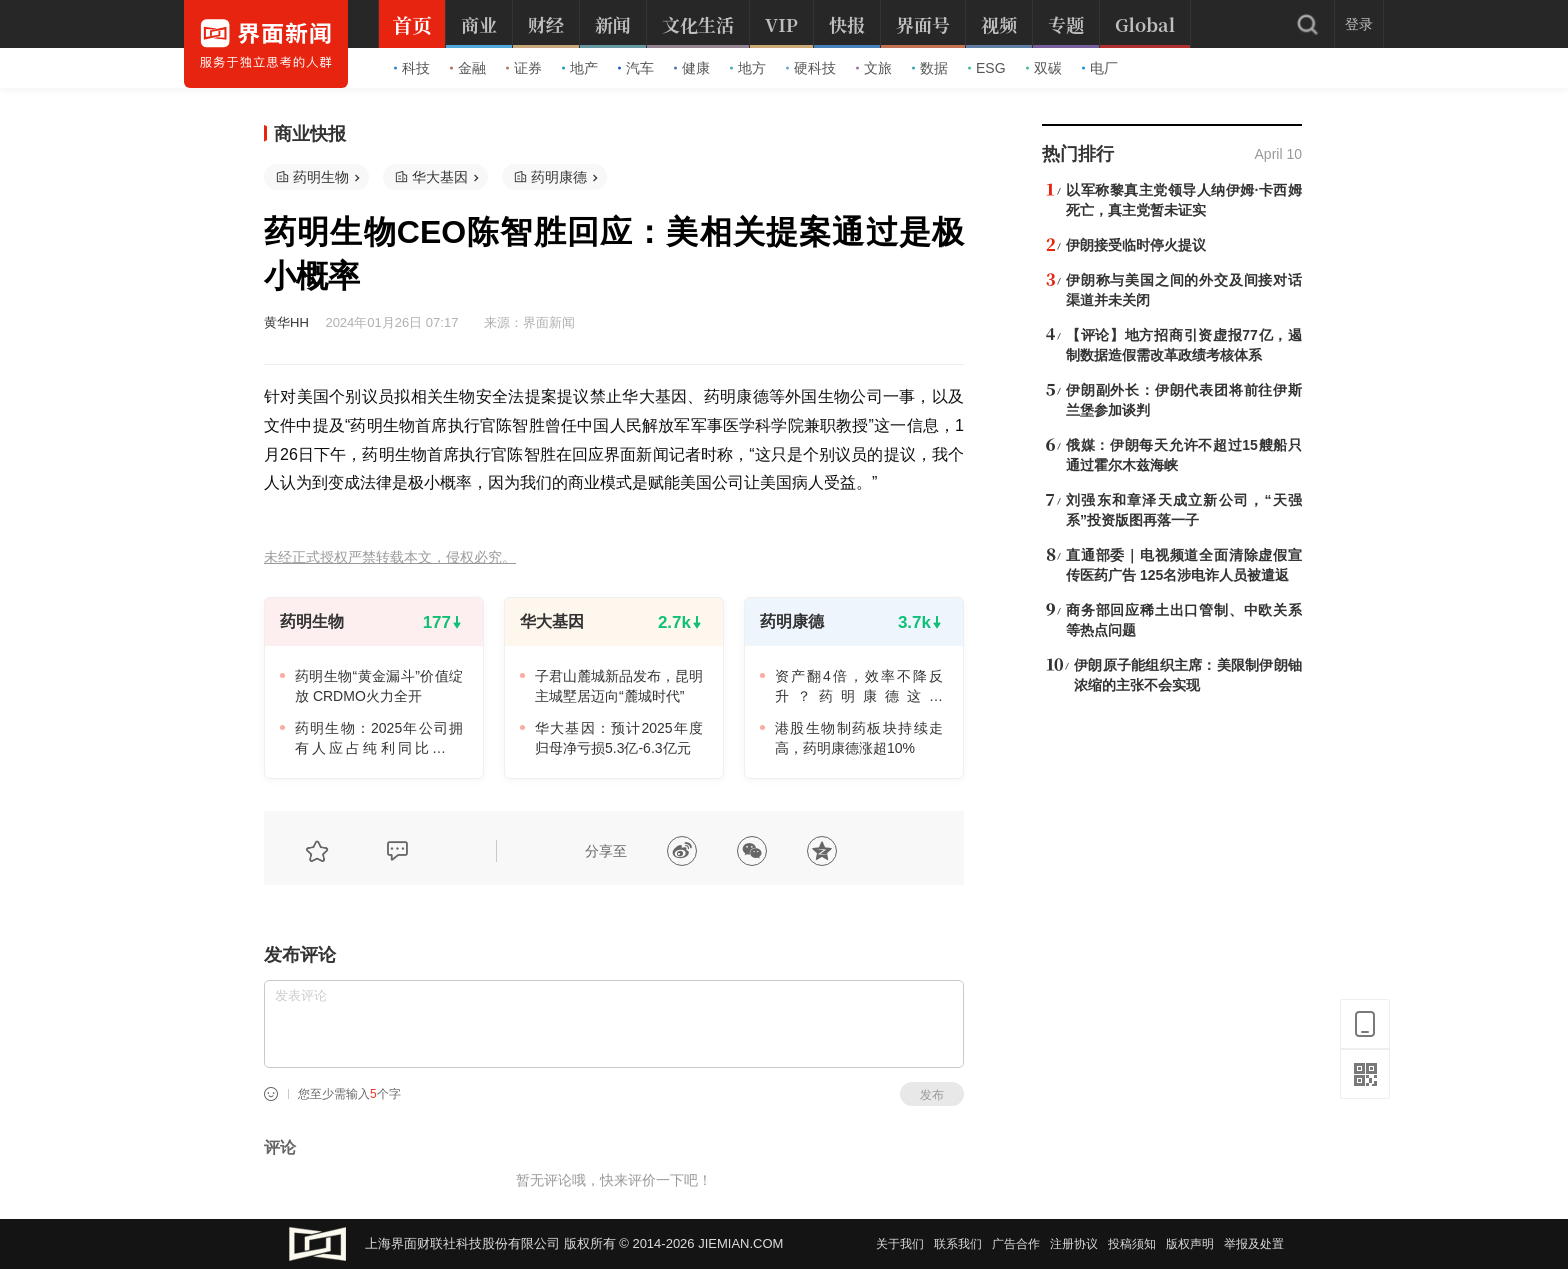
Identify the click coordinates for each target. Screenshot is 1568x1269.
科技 (412, 68)
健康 (692, 68)
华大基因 (440, 177)
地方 (748, 68)
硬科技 (811, 68)
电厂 (1100, 68)
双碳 (1044, 68)
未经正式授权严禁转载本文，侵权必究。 (390, 557)
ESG (987, 68)
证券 (524, 68)
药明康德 (559, 177)
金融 (468, 68)
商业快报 (310, 134)
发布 (932, 1095)
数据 (930, 68)
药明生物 (321, 177)
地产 (580, 68)
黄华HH (286, 322)
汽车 (636, 68)
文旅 (874, 68)
